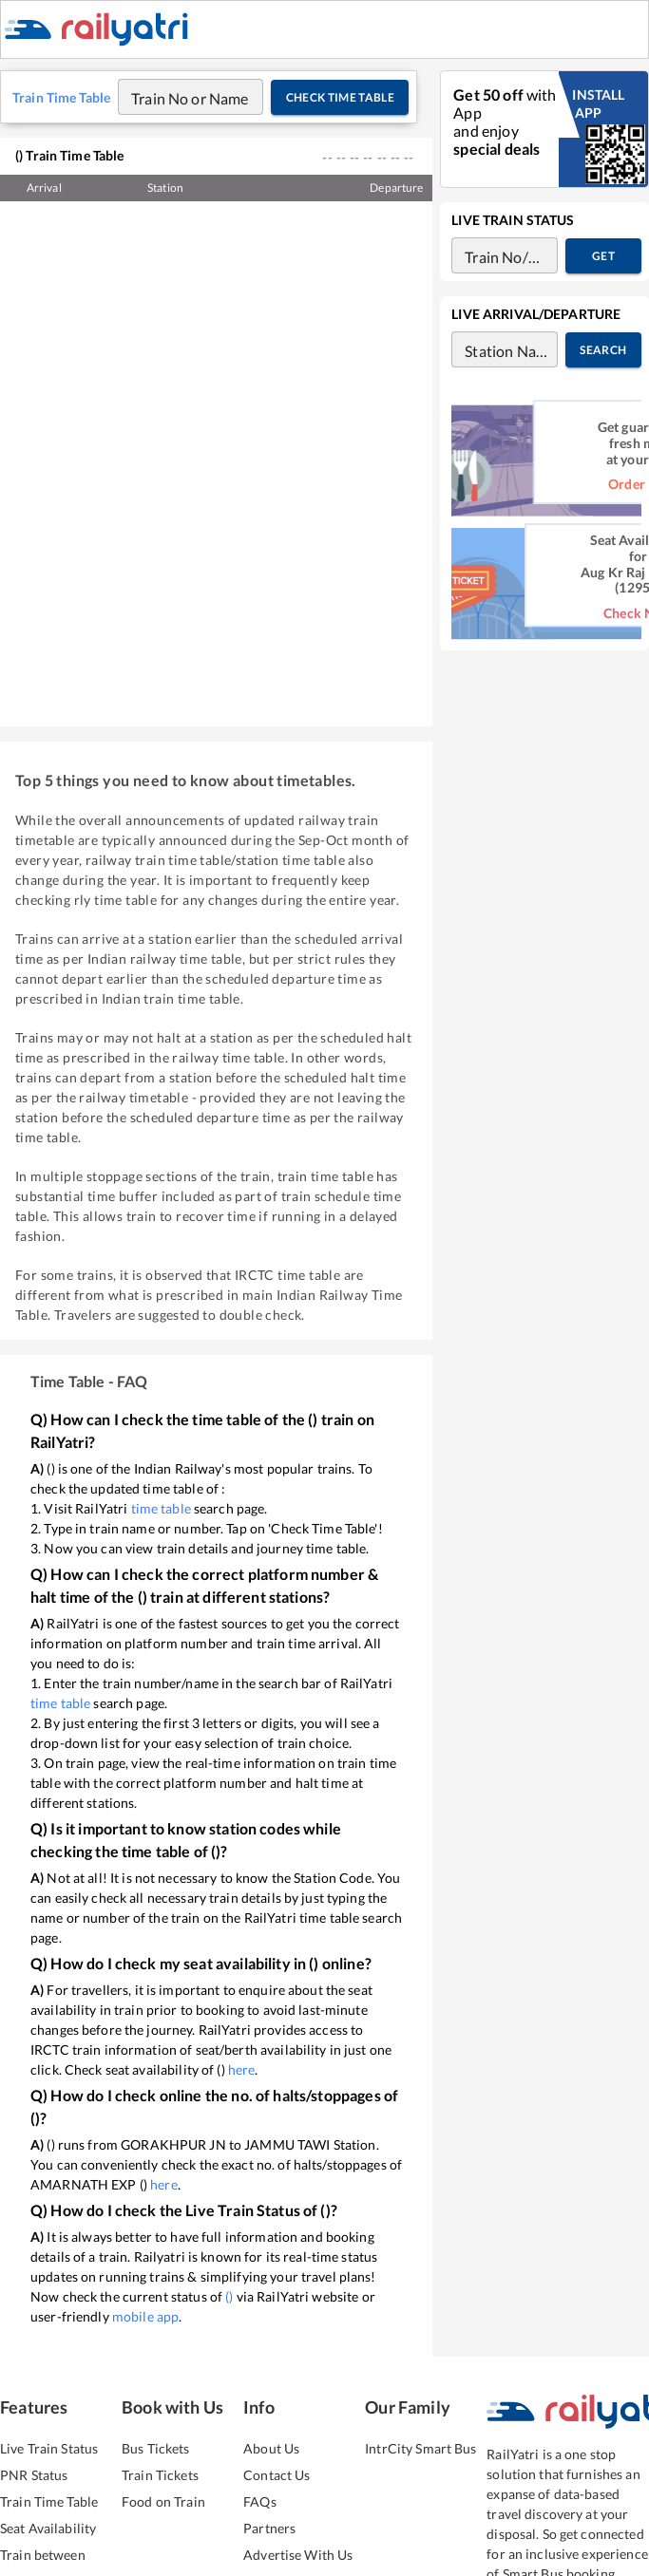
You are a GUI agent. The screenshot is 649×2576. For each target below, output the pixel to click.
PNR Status (33, 2499)
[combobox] (172, 121)
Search (603, 373)
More (613, 41)
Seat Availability (48, 2552)
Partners (269, 2552)
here (242, 2093)
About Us (271, 2472)
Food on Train (163, 2525)
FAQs (260, 2525)
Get (603, 279)
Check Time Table (340, 121)
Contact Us (276, 2499)
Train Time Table (49, 2525)
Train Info (538, 41)
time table (161, 1532)
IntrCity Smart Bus (420, 2472)
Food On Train (448, 41)
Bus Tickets (155, 2472)
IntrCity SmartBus (343, 41)
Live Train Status (49, 2472)
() (229, 2320)
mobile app (145, 2340)
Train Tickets (242, 41)
